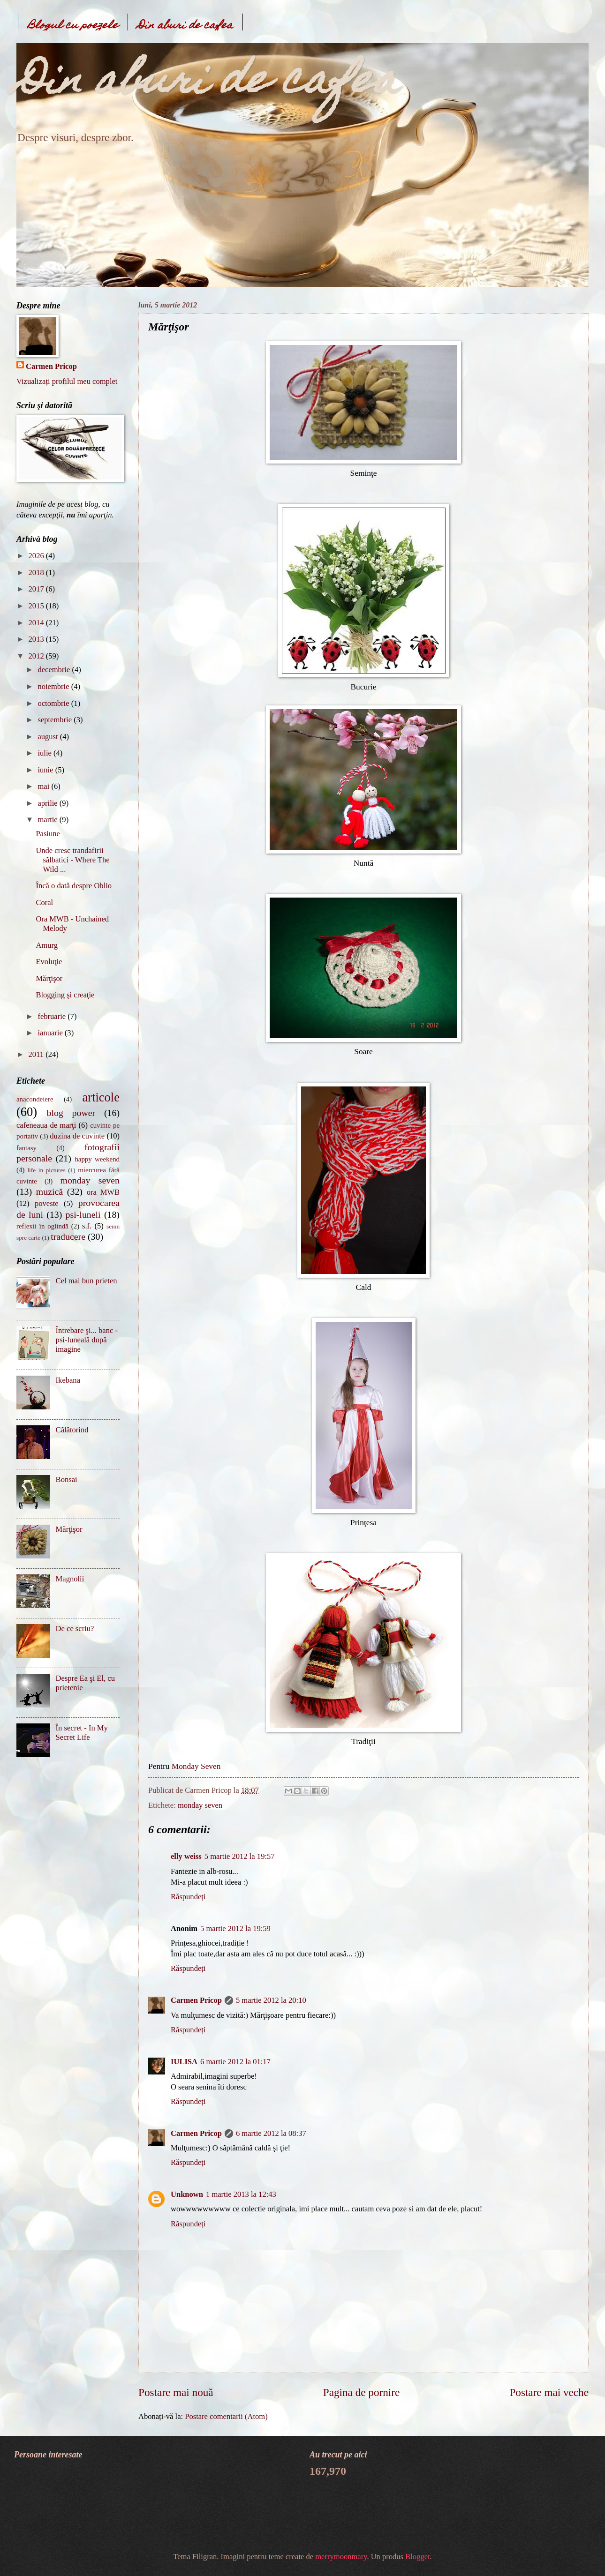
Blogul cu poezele (73, 26)
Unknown (187, 2194)
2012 (37, 655)
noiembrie (54, 686)
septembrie (56, 719)
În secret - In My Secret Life (82, 1732)
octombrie (54, 703)
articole (101, 1097)
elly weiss (186, 1856)
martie (48, 819)
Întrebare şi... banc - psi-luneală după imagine (87, 1340)
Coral (44, 902)
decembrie (55, 669)
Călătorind (72, 1429)
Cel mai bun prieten (86, 1280)
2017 (37, 588)
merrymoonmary (341, 2556)
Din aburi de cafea (185, 26)
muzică (49, 1191)
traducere (68, 1236)
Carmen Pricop (196, 2000)
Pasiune (48, 833)
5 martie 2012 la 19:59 (235, 1928)
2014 (37, 622)
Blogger (417, 2556)
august (49, 736)
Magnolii (70, 1578)
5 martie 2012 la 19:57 (239, 1856)
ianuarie (51, 1032)
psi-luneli (83, 1214)
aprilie (48, 803)
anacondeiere (34, 1099)
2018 (37, 572)
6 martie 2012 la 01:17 (235, 2061)
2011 (37, 1054)
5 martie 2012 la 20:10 (271, 2000)
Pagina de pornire (361, 2392)
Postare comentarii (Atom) (226, 2416)
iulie (45, 753)
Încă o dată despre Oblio (74, 885)
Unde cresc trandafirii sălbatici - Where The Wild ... (72, 860)
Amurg (47, 945)
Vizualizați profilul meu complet (66, 381)
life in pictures (46, 1170)
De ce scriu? (75, 1628)
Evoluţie (49, 961)
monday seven (200, 1805)
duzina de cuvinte (77, 1135)
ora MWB (103, 1192)
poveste (47, 1203)
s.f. (86, 1225)
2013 (37, 639)
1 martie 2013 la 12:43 (241, 2194)
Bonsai (66, 1479)
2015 (37, 605)
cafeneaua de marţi (46, 1125)
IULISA (184, 2061)
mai (44, 786)
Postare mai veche (549, 2392)
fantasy (26, 1148)
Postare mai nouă (175, 2392)
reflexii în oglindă (42, 1226)
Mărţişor (49, 978)
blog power (71, 1113)
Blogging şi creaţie (65, 994)
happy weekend (97, 1159)
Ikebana (68, 1380)
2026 (37, 555)
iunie (46, 769)
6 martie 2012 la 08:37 (271, 2133)
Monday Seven (196, 1766)
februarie (53, 1016)
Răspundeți (188, 1896)
